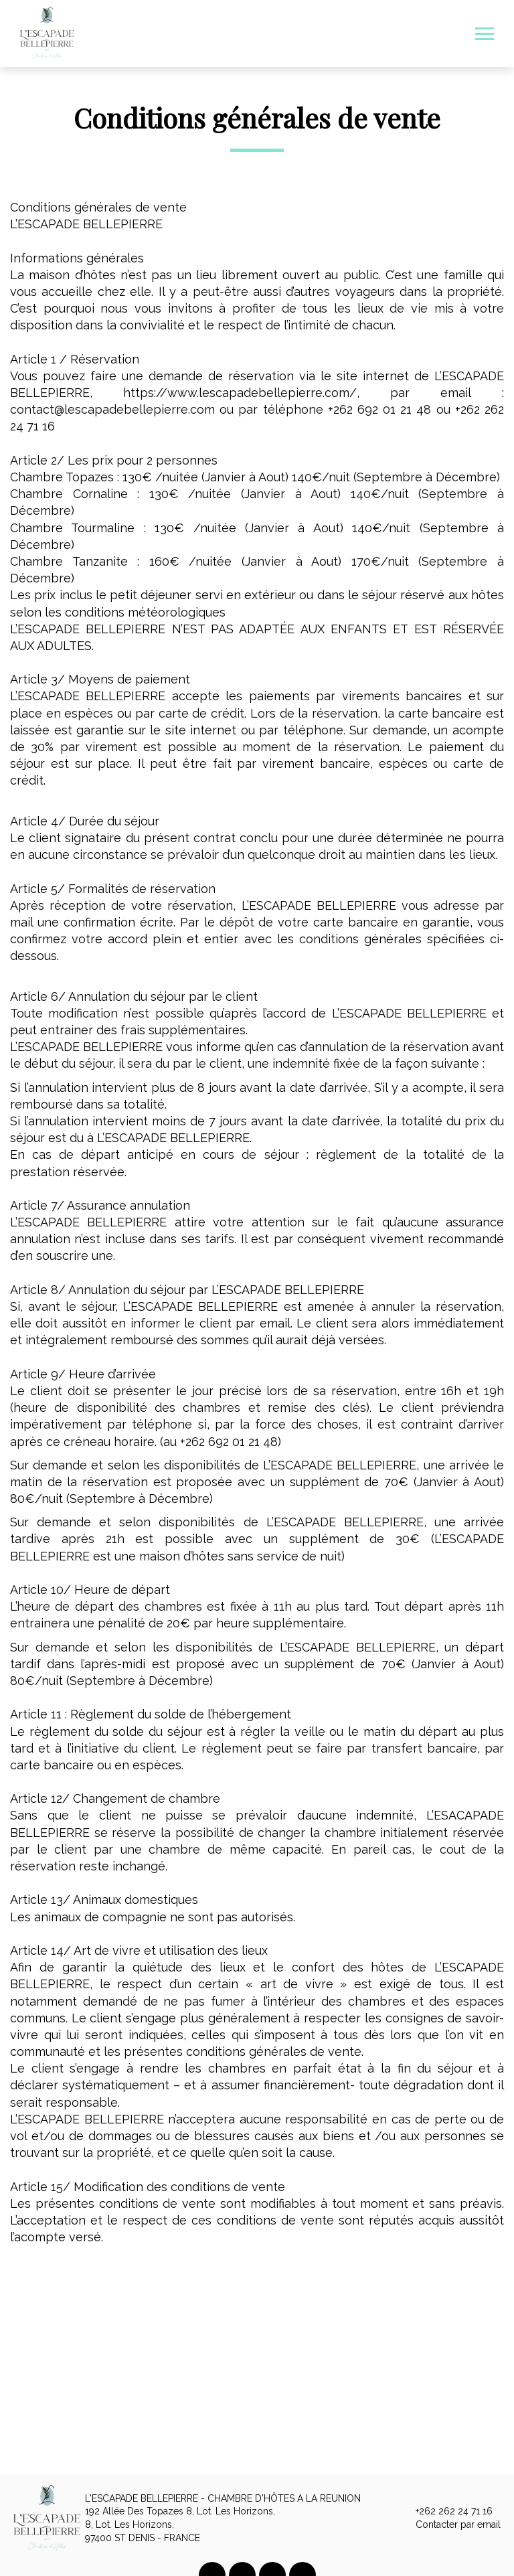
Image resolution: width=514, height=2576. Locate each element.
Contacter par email (450, 2525)
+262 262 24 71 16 (446, 2512)
